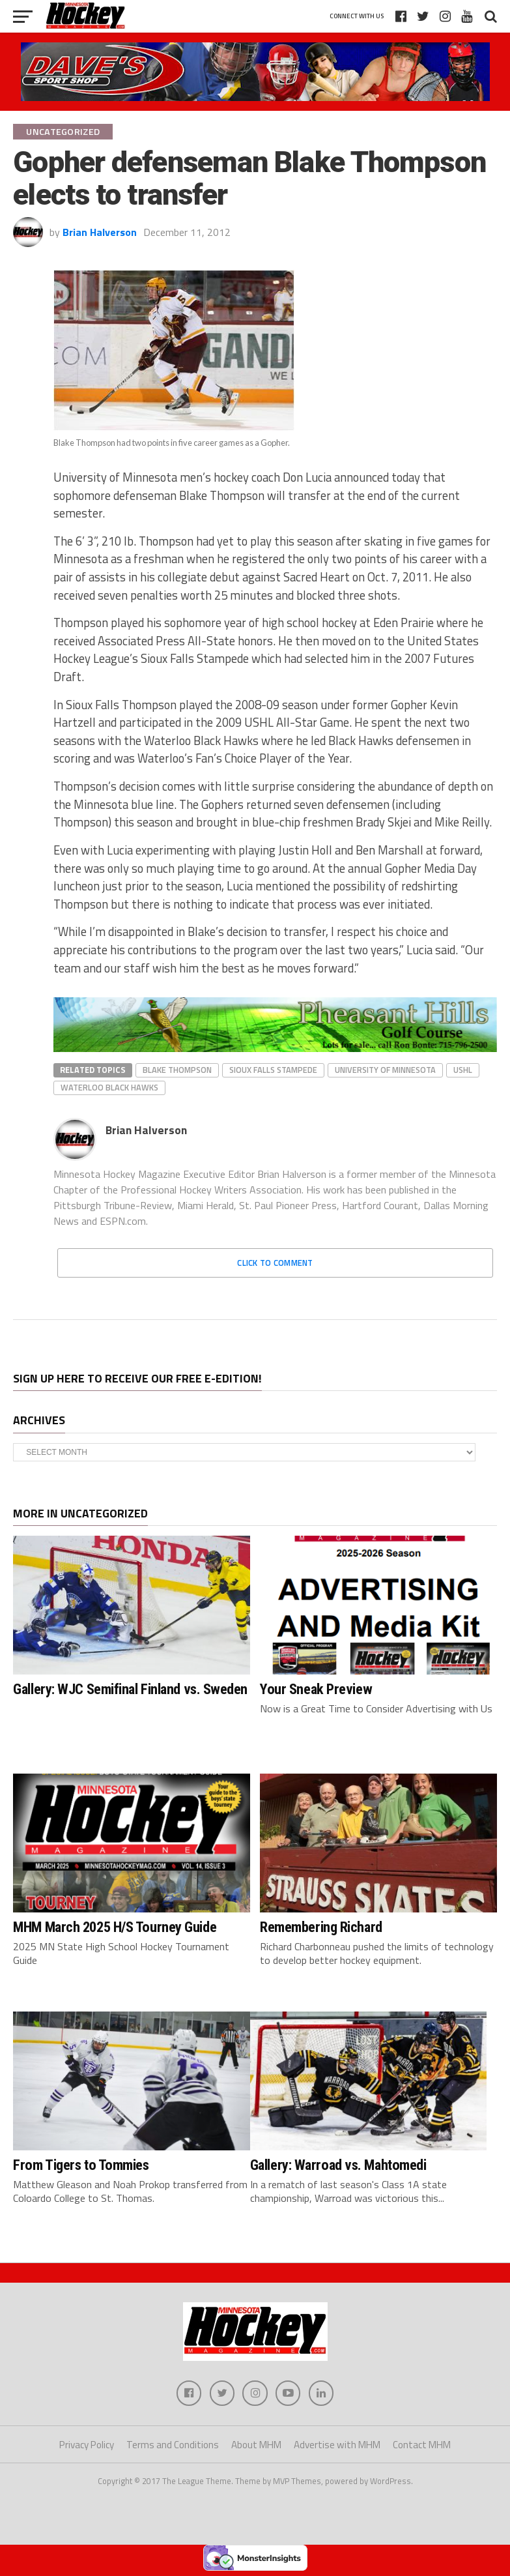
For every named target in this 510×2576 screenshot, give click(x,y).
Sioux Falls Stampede (273, 1069)
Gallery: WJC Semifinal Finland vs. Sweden (130, 1688)
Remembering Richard (321, 1926)
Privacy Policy (86, 2445)
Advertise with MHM (337, 2445)
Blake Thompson (177, 1069)
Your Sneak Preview (316, 1688)
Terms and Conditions (172, 2445)
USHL (462, 1069)
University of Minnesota (385, 1069)
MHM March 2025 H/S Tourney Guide (114, 1926)
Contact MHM (422, 2445)
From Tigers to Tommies (81, 2164)
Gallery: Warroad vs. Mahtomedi (338, 2164)
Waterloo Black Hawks (109, 1087)
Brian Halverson (100, 232)
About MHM (256, 2445)
